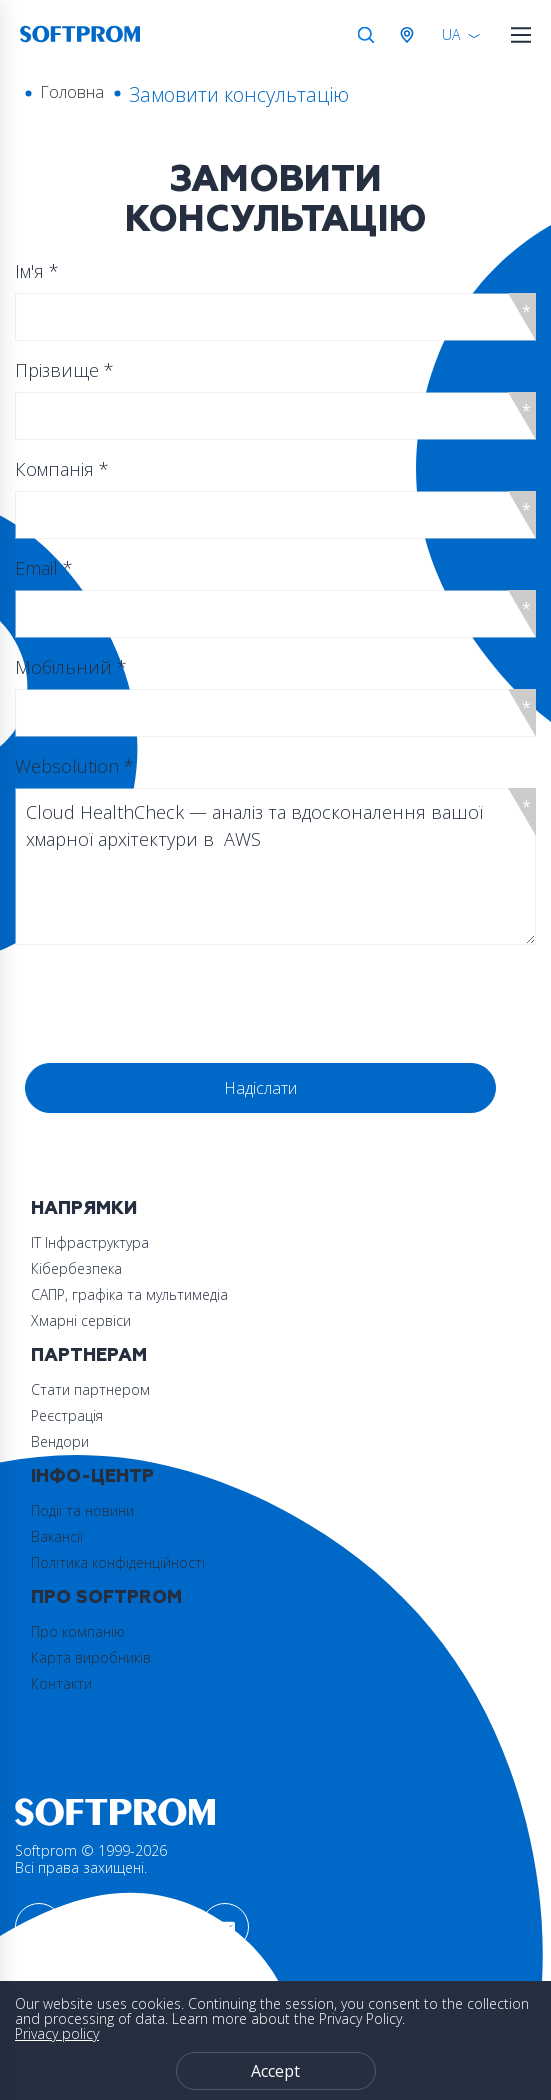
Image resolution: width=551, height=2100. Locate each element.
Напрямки (84, 1208)
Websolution (74, 766)
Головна (72, 92)
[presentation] (177, 1000)
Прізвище (64, 370)
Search (366, 35)
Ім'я (37, 271)
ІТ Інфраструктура (90, 1242)
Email (44, 568)
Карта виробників (91, 1657)
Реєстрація (67, 1415)
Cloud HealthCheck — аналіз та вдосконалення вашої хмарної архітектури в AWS (275, 866)
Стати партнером (90, 1389)
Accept (275, 2071)
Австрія (411, 35)
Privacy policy (57, 2033)
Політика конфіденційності (118, 1562)
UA (451, 34)
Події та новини (82, 1510)
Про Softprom (106, 1597)
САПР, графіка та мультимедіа (129, 1294)
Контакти (61, 1683)
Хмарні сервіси (81, 1320)
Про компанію (78, 1631)
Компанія (62, 469)
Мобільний (71, 667)
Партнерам (89, 1355)
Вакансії (57, 1536)
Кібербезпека (76, 1268)
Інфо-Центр (92, 1476)
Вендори (60, 1441)
